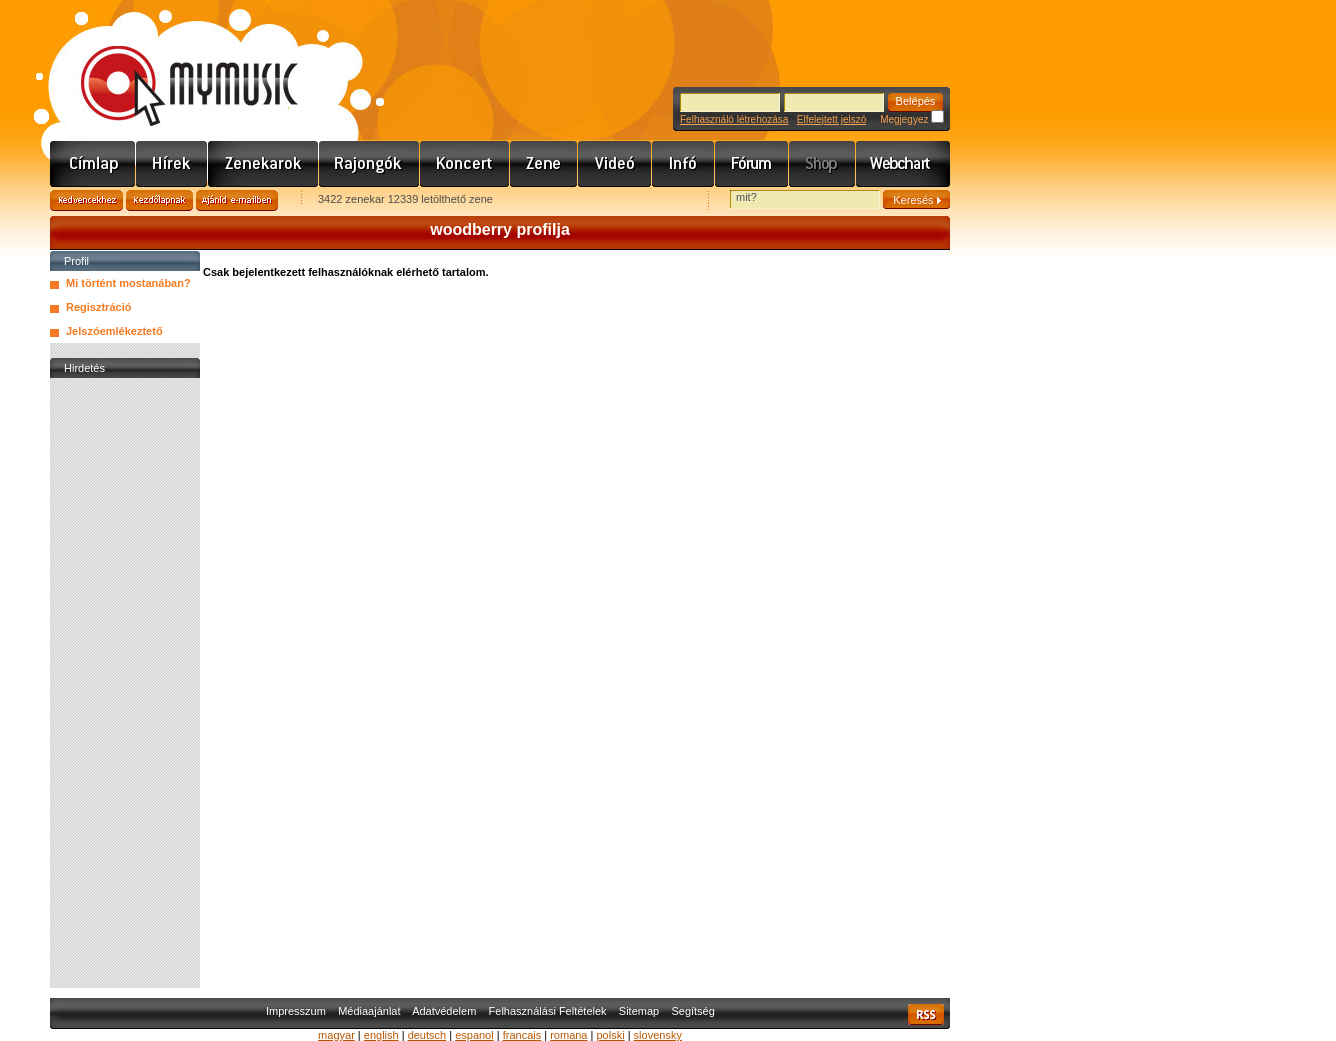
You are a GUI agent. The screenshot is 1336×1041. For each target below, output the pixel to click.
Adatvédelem (444, 1011)
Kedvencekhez (86, 200)
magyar (336, 1035)
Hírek (172, 164)
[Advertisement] (125, 683)
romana (568, 1035)
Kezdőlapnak (159, 200)
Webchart (903, 164)
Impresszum (296, 1011)
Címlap (93, 164)
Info (683, 164)
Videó (615, 164)
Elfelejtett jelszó (831, 119)
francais (522, 1035)
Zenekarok (263, 164)
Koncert (465, 164)
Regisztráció (98, 307)
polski (610, 1035)
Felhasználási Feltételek (548, 1011)
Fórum (752, 164)
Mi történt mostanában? (128, 283)
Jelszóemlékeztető (114, 331)
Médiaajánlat (369, 1011)
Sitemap (639, 1011)
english (381, 1035)
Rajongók (369, 164)
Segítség (692, 1011)
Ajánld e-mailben (237, 200)
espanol (474, 1035)
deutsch (427, 1035)
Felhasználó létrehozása (734, 119)
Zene (544, 164)
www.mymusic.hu (172, 65)
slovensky (658, 1035)
